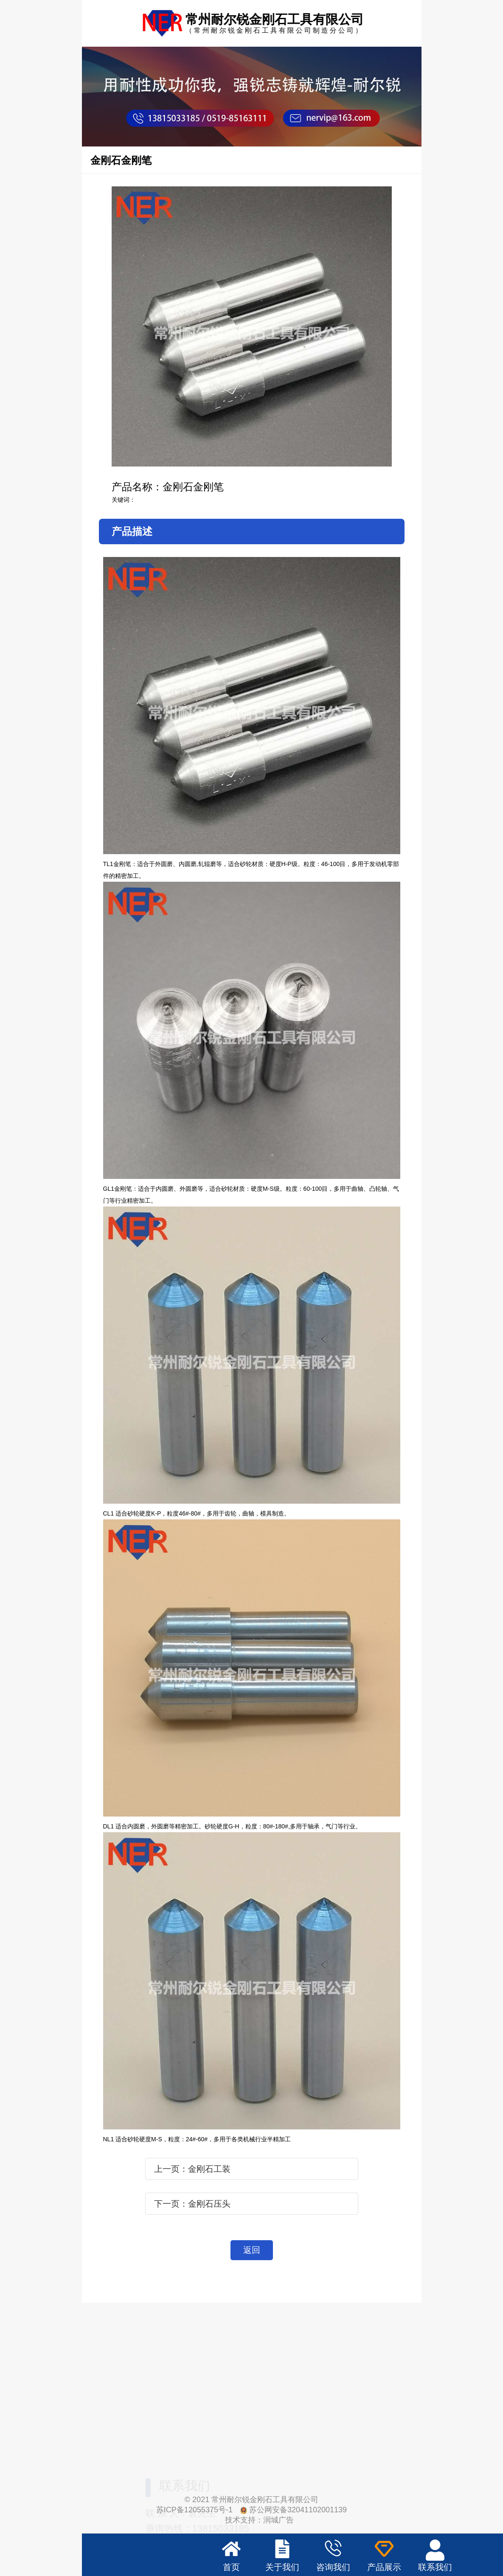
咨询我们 (333, 2567)
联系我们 (435, 2567)
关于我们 (282, 2567)
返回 (251, 2250)
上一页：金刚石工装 (192, 2169)
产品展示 (384, 2567)
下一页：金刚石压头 (192, 2203)
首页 (231, 2567)
